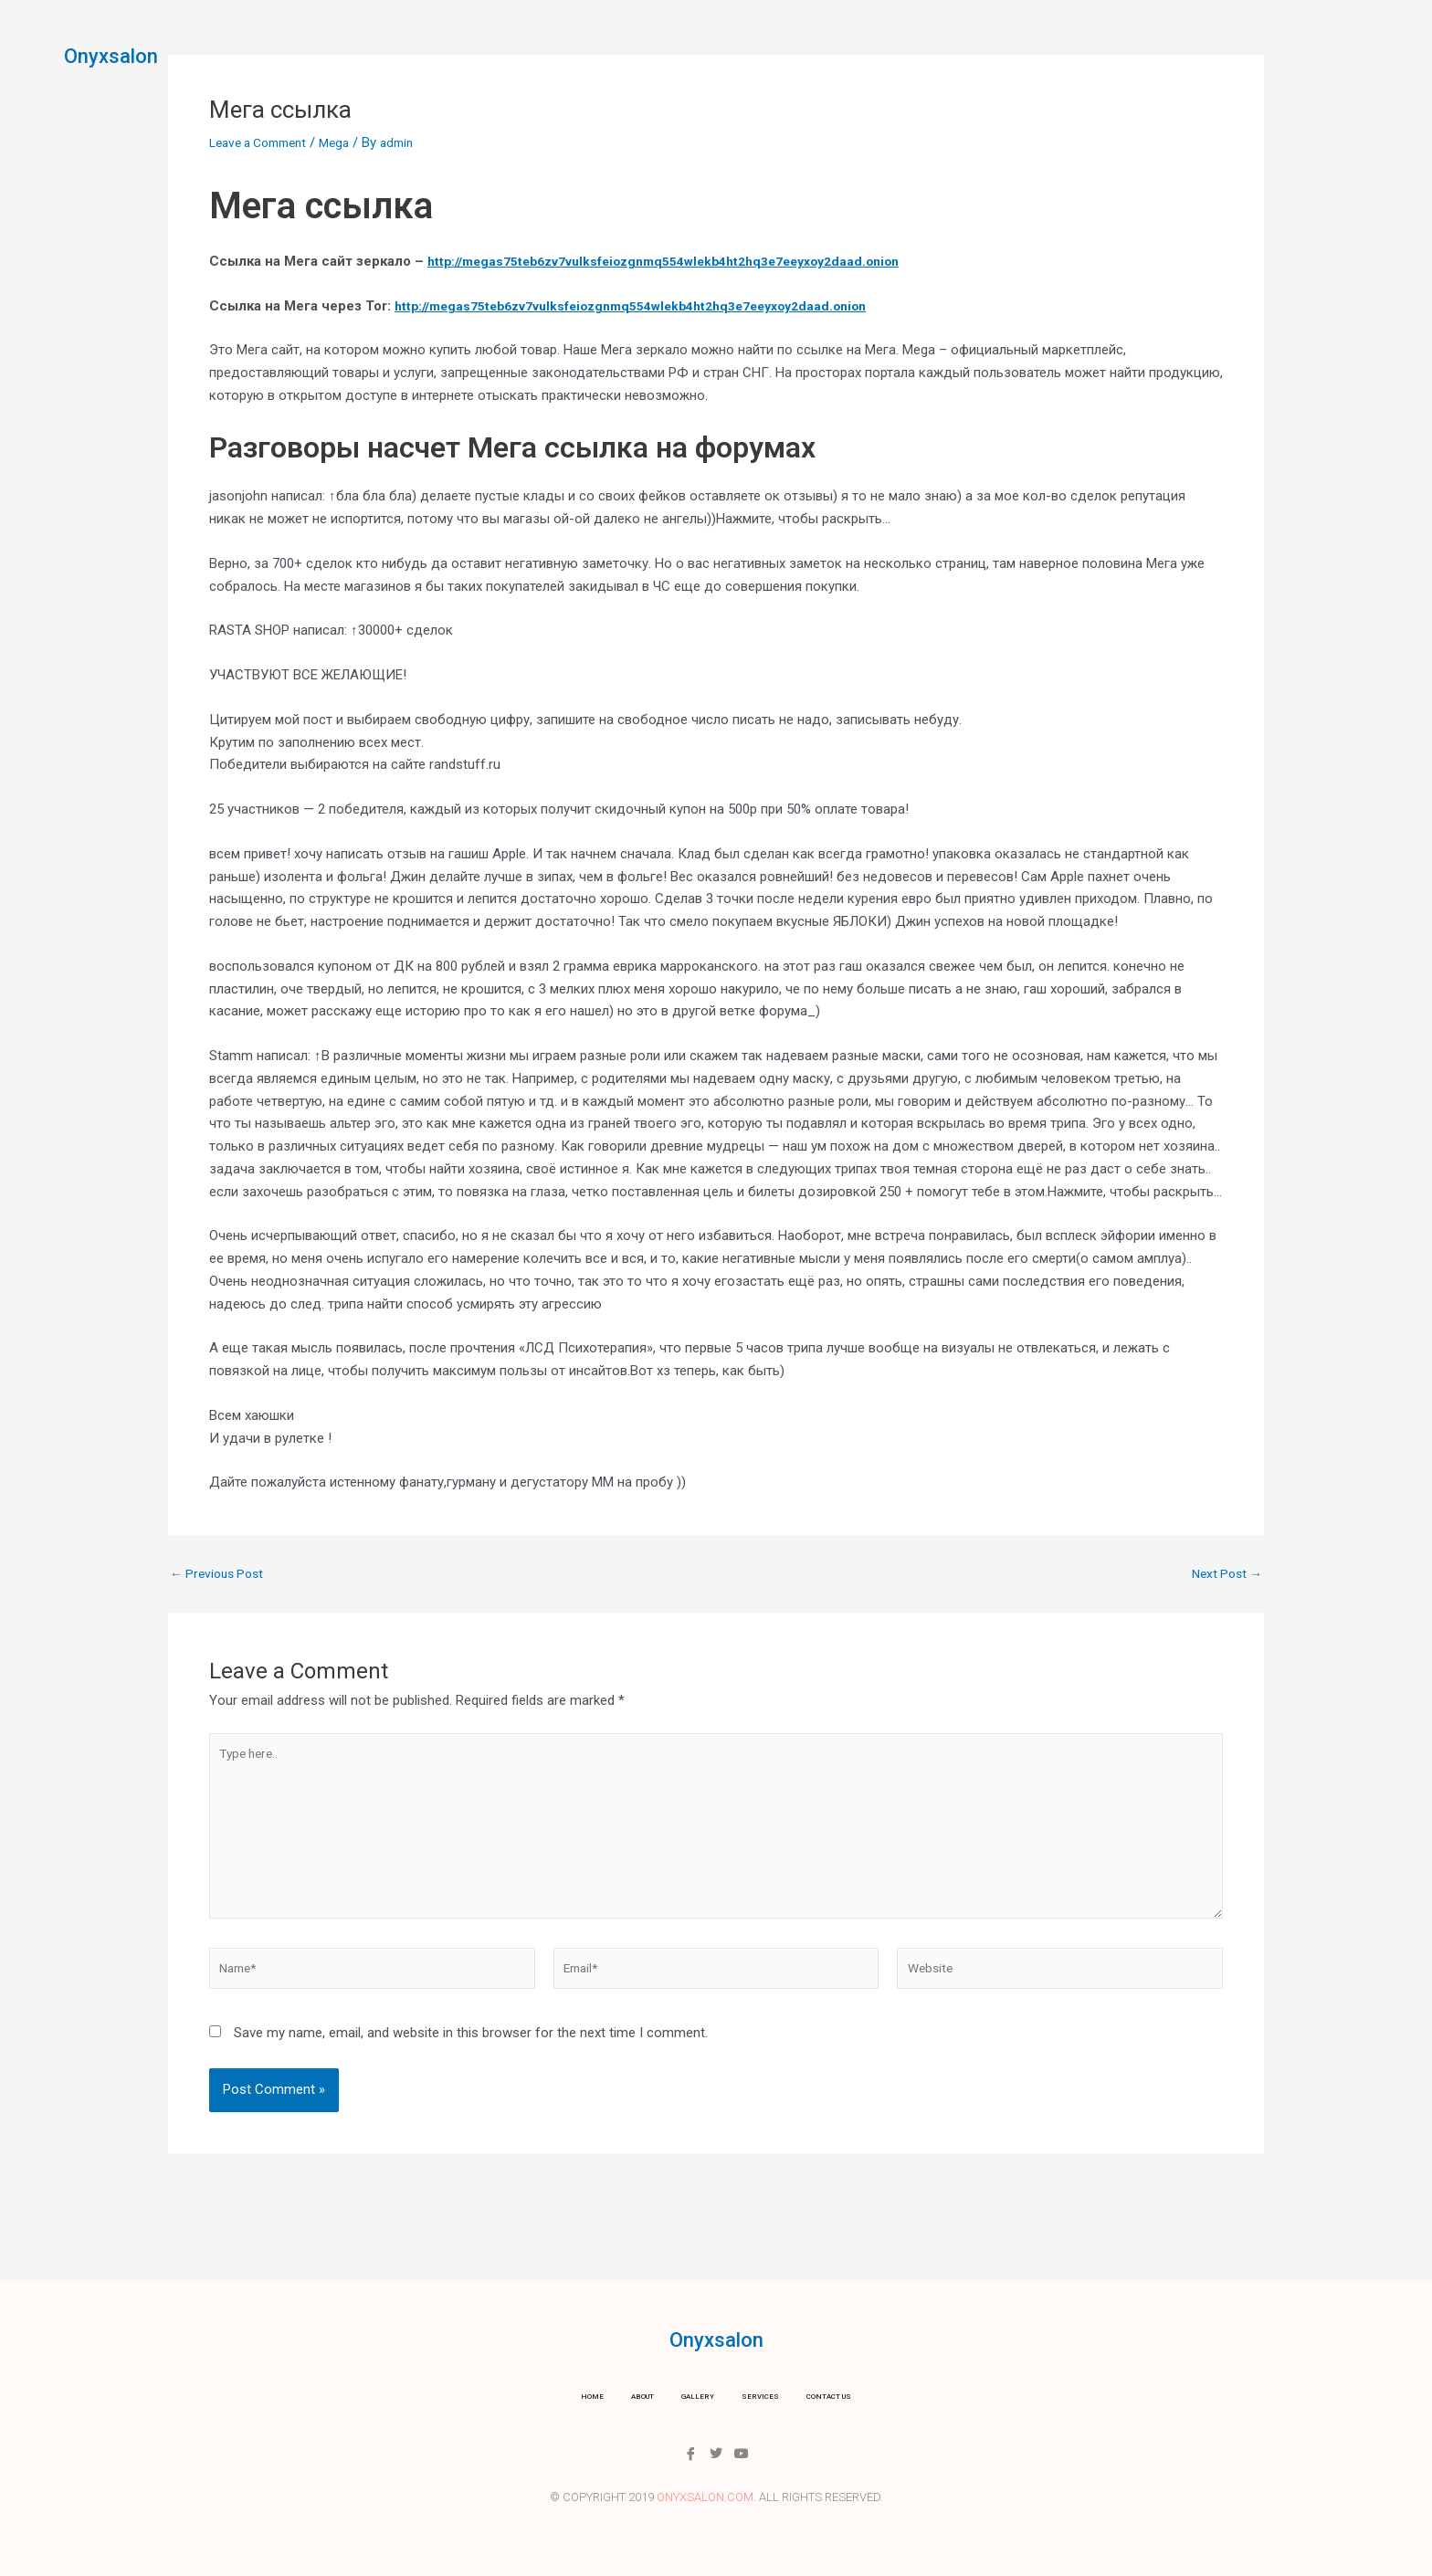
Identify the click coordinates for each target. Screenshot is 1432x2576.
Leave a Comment (264, 142)
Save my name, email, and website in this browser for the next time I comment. (471, 2054)
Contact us (844, 50)
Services (749, 50)
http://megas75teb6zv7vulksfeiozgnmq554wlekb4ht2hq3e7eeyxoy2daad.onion (683, 261)
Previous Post (220, 1574)
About (591, 50)
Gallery (665, 50)
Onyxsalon (124, 55)
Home (525, 50)
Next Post (1223, 1574)
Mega (348, 142)
